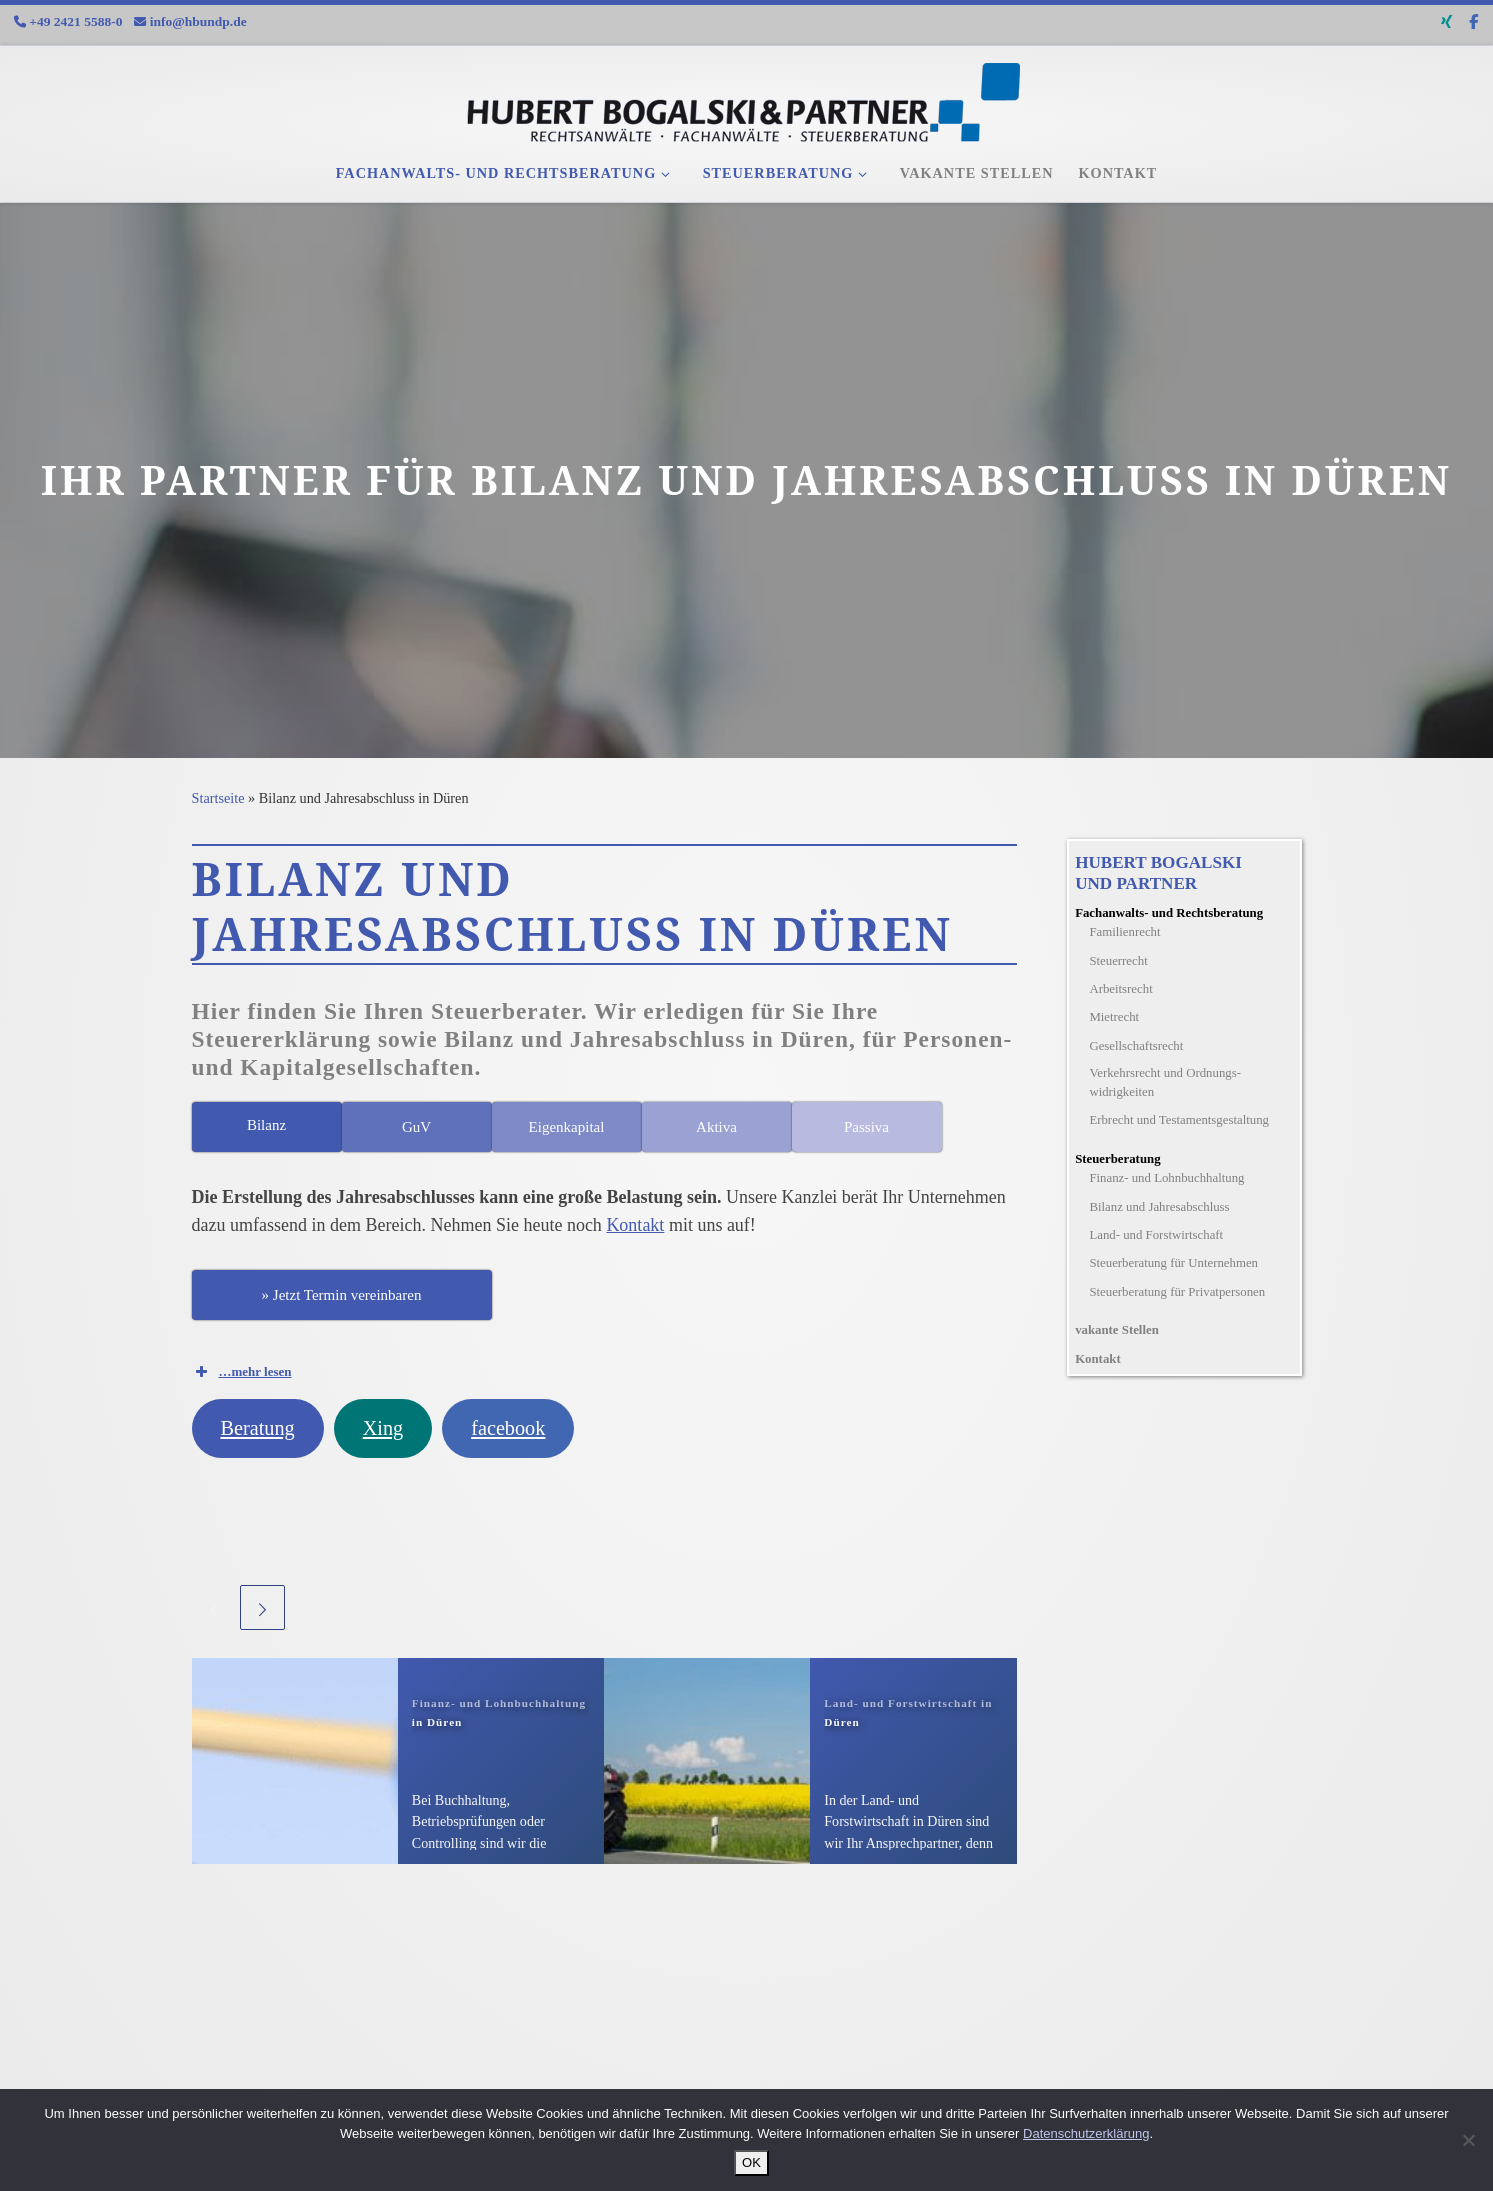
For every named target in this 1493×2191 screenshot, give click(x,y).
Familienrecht (1124, 932)
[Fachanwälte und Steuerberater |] (747, 96)
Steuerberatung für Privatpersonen (1177, 1292)
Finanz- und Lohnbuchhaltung (1166, 1178)
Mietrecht (1114, 1017)
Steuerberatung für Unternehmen (1173, 1263)
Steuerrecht (1118, 961)
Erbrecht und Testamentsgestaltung (1179, 1120)
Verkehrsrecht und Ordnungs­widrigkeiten (1165, 1082)
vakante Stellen (1117, 1330)
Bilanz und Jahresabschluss (1159, 1207)
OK (751, 2162)
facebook (508, 1428)
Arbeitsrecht (1120, 989)
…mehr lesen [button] (242, 1372)
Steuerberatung (1117, 1159)
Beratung (257, 1428)
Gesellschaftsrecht (1136, 1046)
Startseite (218, 798)
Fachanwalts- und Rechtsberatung (1169, 913)
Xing (383, 1428)
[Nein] (1468, 2140)
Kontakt (635, 1225)
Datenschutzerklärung (1086, 2133)
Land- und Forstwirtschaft (1156, 1235)
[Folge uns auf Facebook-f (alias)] (1473, 23)
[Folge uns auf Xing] (1446, 23)
